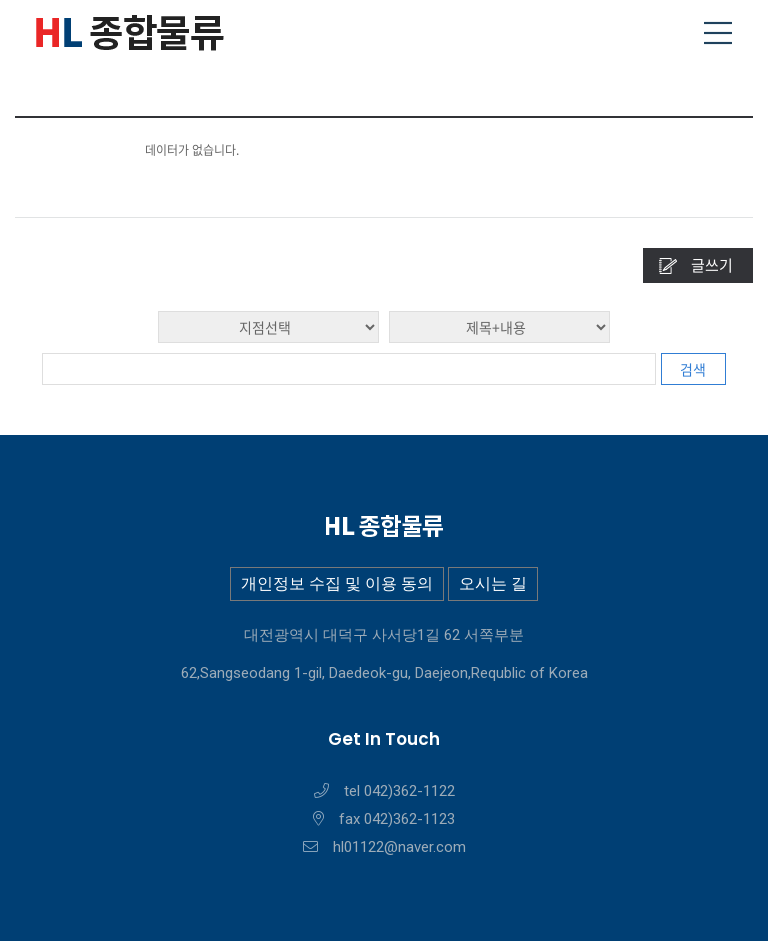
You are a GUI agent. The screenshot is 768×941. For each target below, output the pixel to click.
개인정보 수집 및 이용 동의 (337, 583)
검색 (693, 369)
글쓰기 (712, 265)
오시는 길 (493, 583)
